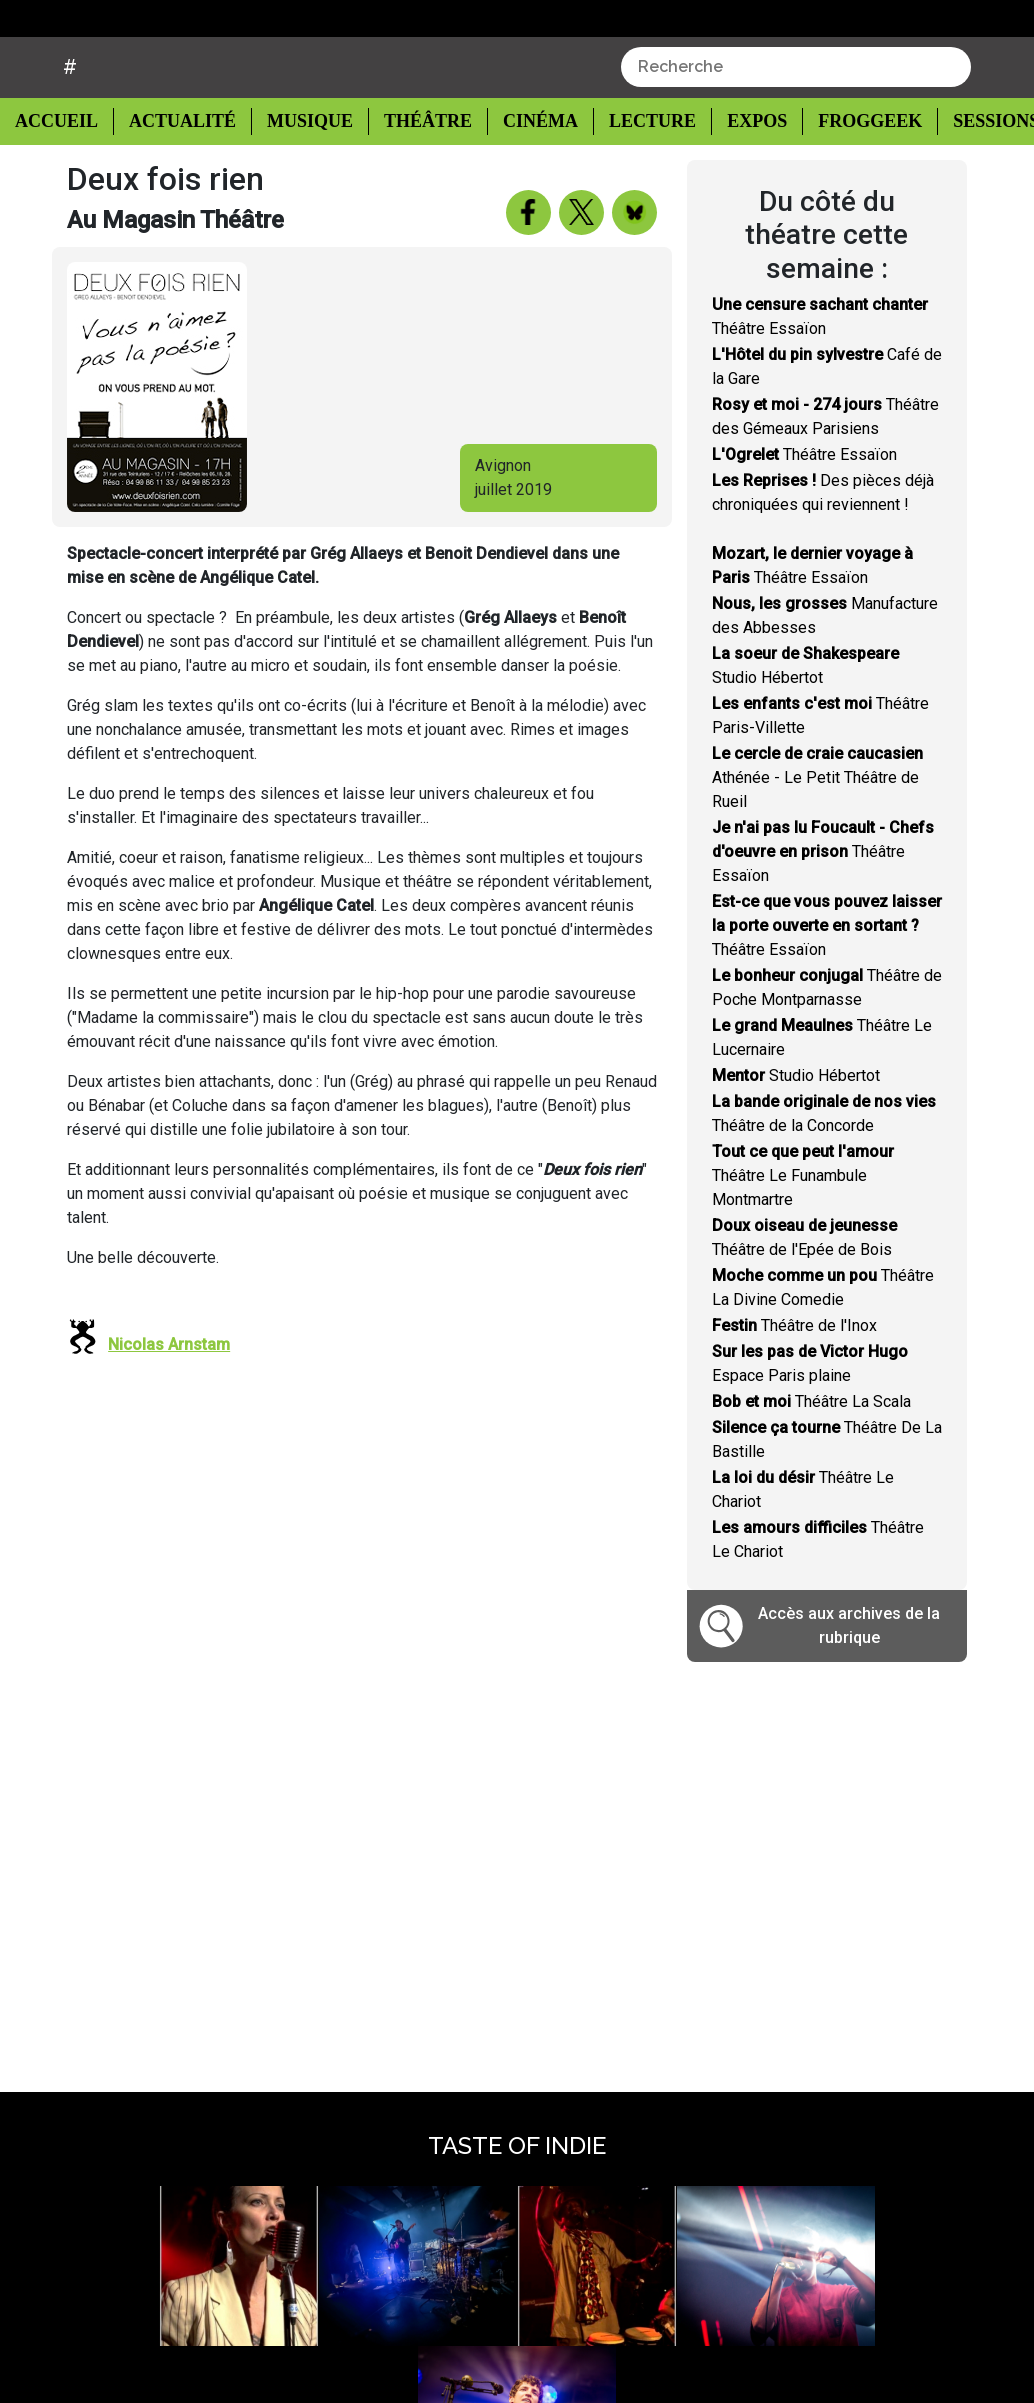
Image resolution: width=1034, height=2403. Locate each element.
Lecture (633, 171)
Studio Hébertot (796, 1126)
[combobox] (796, 117)
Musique (300, 171)
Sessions (974, 171)
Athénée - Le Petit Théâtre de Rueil (817, 828)
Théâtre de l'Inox (794, 1376)
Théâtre (415, 171)
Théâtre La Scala (811, 1452)
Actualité (175, 171)
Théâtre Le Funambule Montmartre (803, 1226)
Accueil (62, 170)
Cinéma (524, 171)
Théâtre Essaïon (804, 505)
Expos (736, 171)
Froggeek (848, 171)
